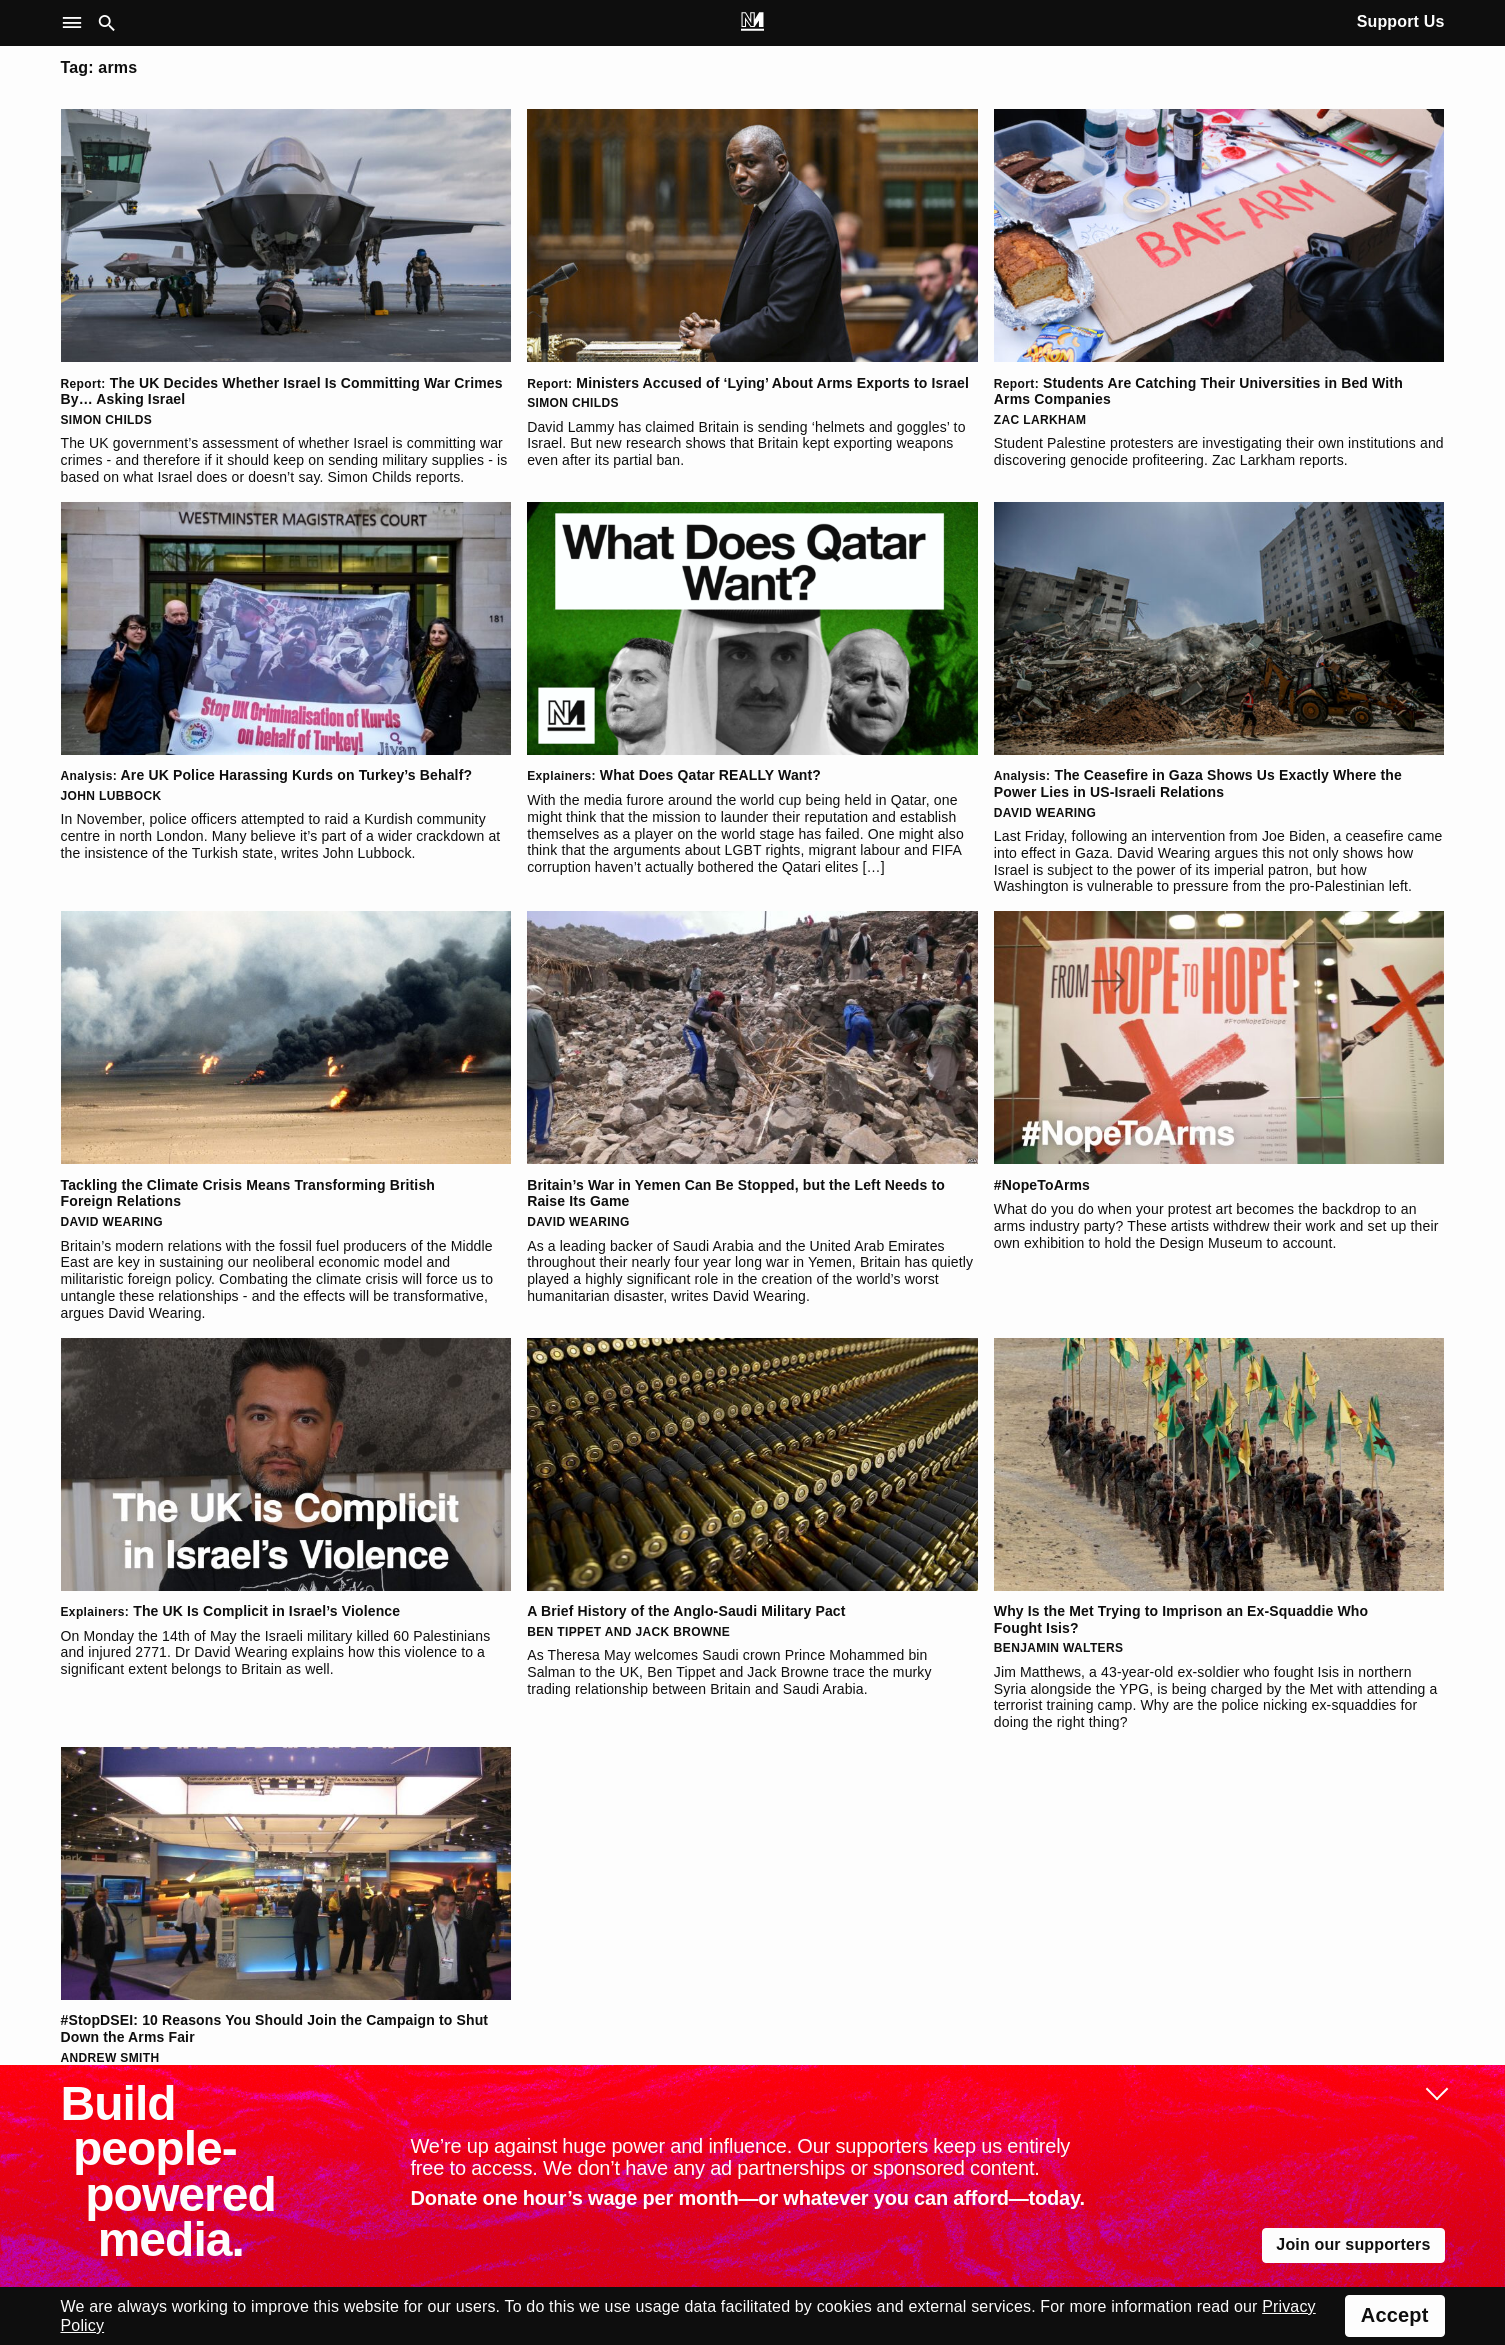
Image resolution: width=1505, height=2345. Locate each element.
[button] (76, 23)
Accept (1395, 2315)
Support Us (1401, 21)
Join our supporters (1353, 2244)
